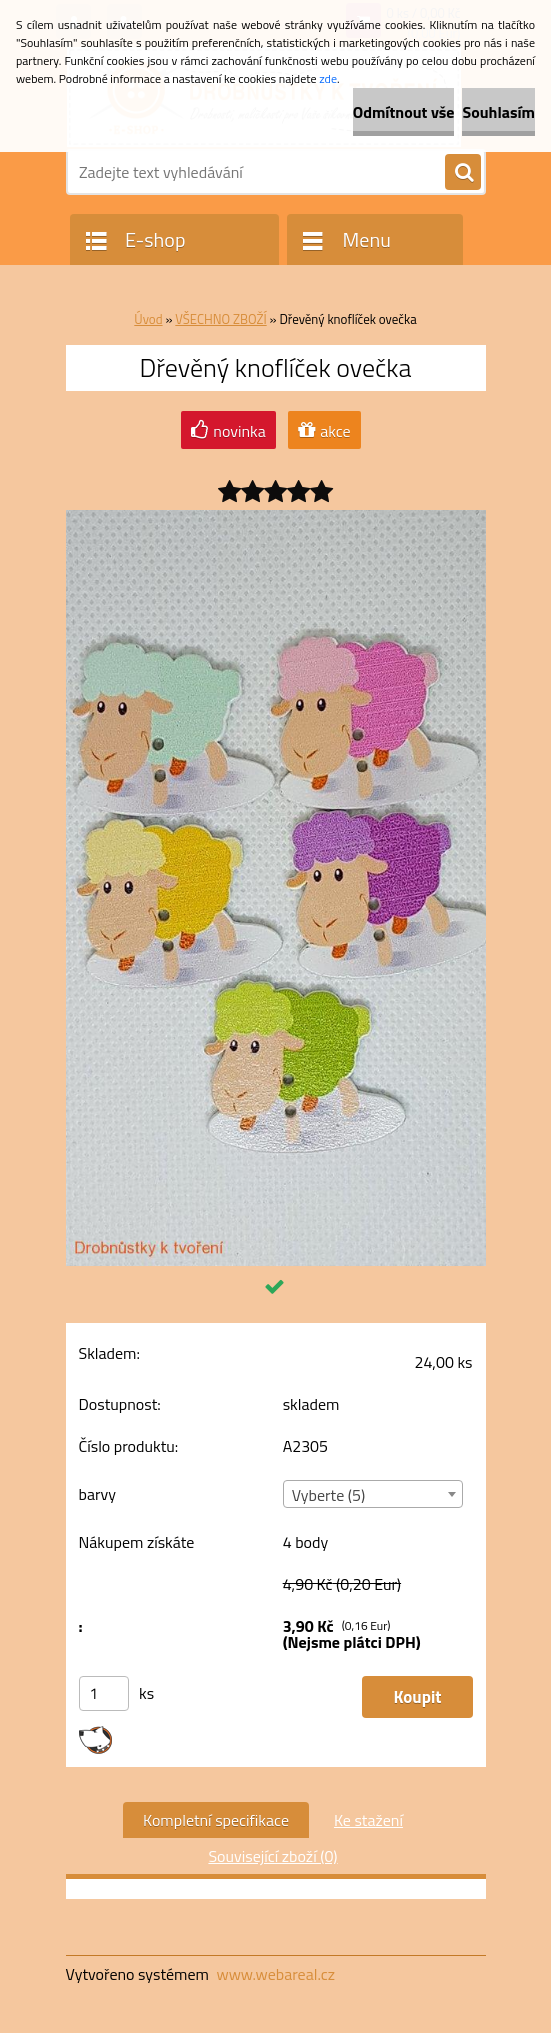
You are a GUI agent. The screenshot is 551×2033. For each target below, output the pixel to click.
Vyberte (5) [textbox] (329, 1495)
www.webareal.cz (275, 1974)
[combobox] (373, 1494)
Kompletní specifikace (216, 1820)
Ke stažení (368, 1820)
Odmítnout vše (404, 112)
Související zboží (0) (272, 1856)
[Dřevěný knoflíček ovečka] (276, 518)
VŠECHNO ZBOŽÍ (220, 319)
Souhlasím (498, 112)
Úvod (148, 319)
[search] (463, 173)
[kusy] (104, 1693)
